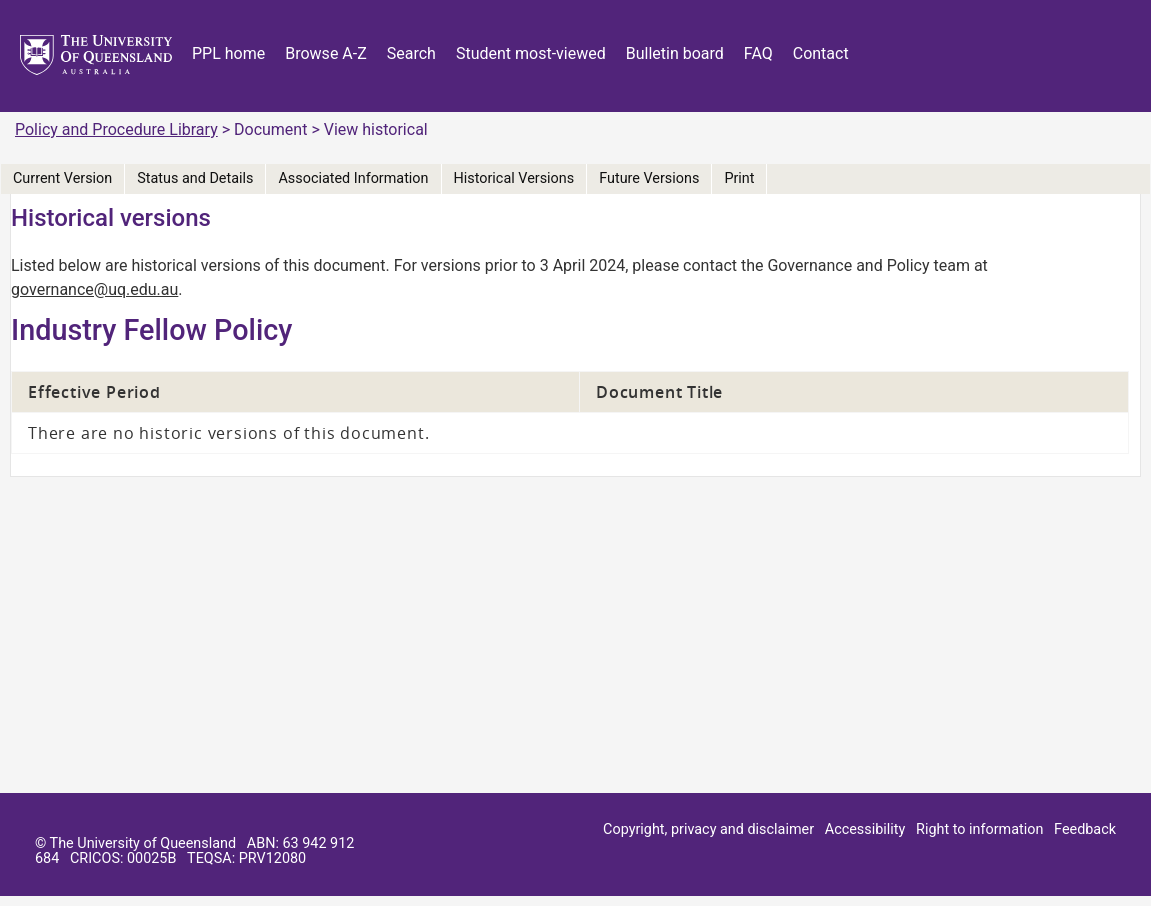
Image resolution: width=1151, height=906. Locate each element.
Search (411, 53)
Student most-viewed (531, 53)
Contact (821, 53)
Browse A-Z (326, 53)
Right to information (979, 829)
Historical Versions (514, 178)
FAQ (758, 53)
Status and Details (195, 178)
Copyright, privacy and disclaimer (708, 829)
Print (739, 178)
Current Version (62, 178)
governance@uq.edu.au (94, 289)
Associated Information (353, 178)
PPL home (228, 53)
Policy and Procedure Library (116, 129)
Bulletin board (675, 53)
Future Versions (649, 178)
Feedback (1085, 829)
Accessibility (865, 829)
